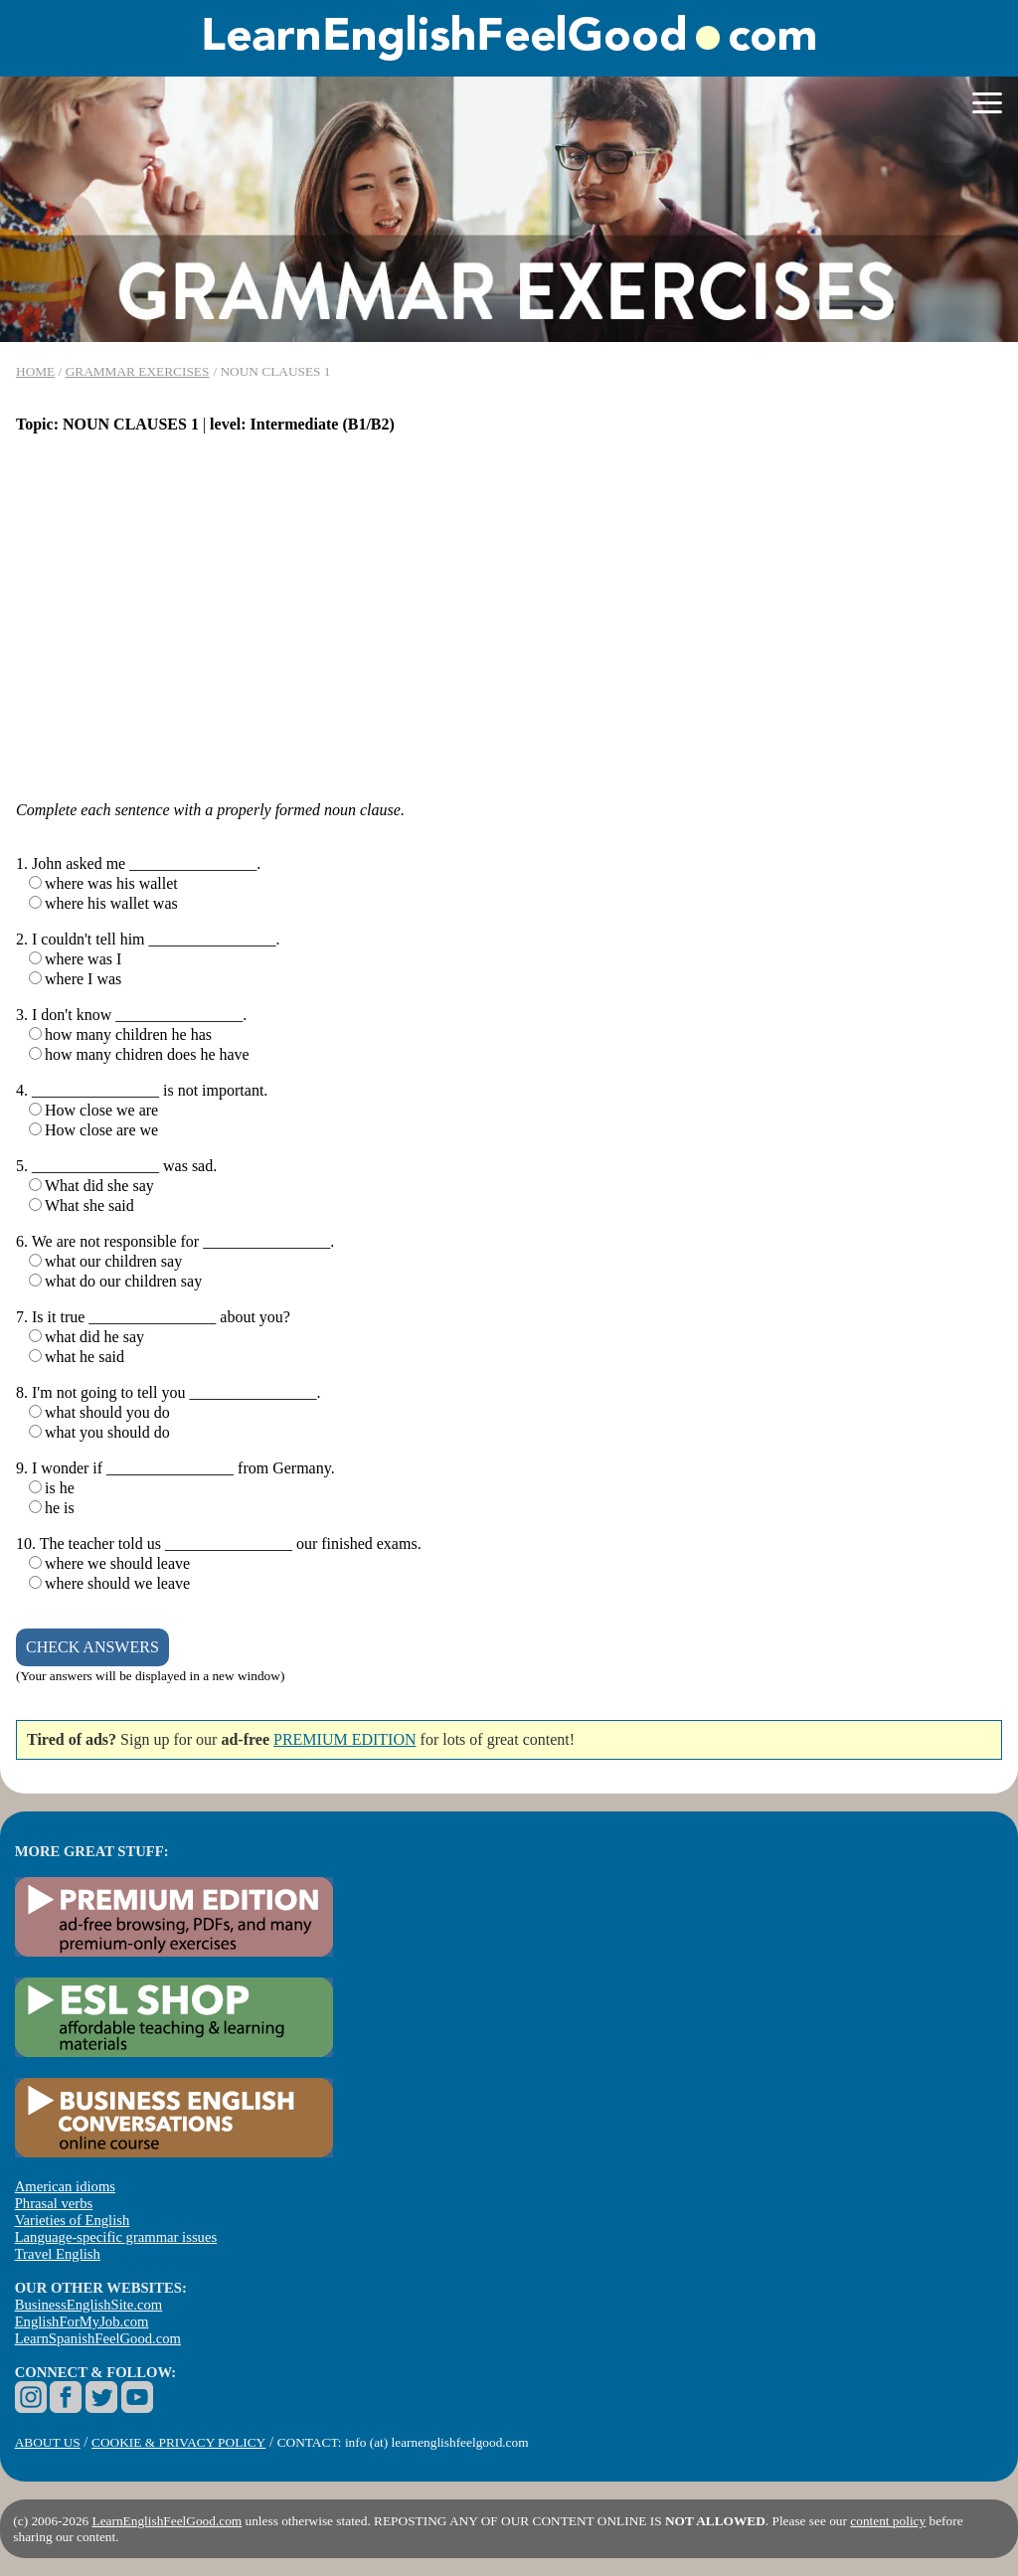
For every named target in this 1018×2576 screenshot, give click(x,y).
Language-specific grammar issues (116, 2237)
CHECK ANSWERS (92, 1646)
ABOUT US (48, 2442)
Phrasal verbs (54, 2203)
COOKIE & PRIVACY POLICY (178, 2442)
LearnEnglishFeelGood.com (167, 2520)
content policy (888, 2520)
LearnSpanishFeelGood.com (98, 2338)
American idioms (65, 2186)
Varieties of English (72, 2220)
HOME (35, 371)
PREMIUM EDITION (345, 1739)
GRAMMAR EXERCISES (138, 371)
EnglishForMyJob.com (82, 2321)
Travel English (57, 2254)
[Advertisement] (509, 608)
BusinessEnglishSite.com (89, 2305)
